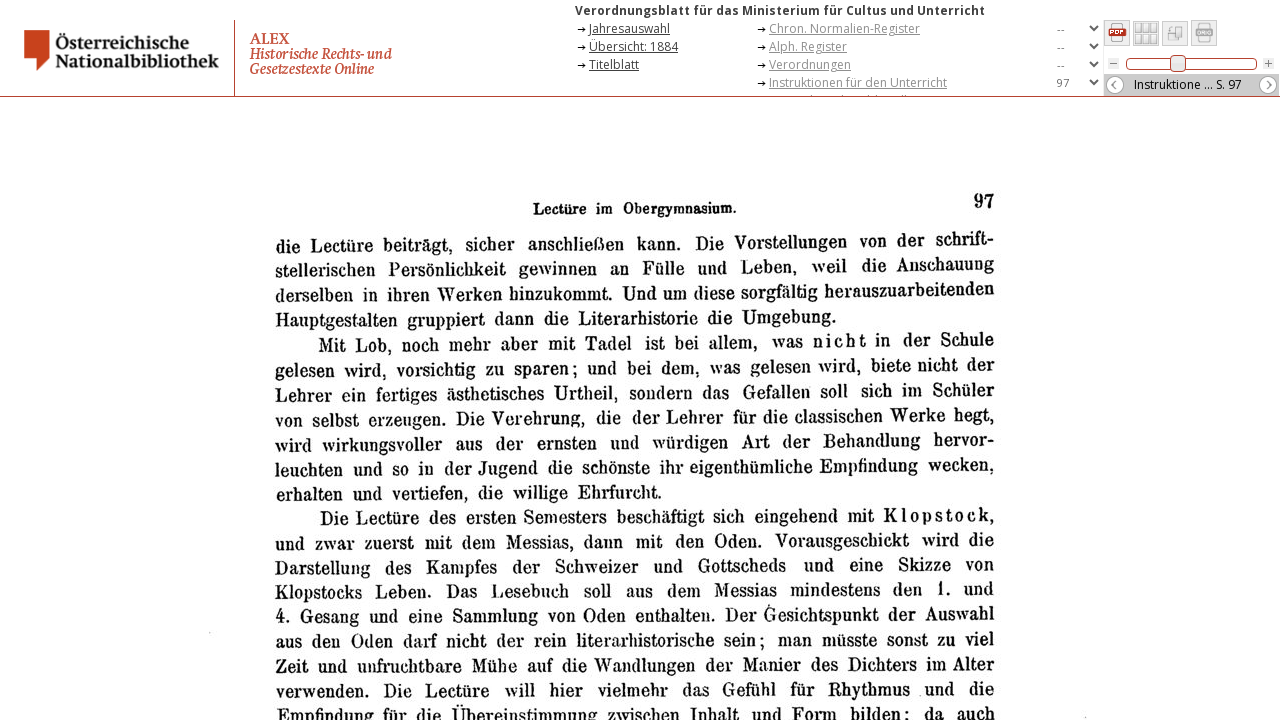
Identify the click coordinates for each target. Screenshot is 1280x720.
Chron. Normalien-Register (844, 28)
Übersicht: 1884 (633, 46)
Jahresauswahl (629, 28)
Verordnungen (810, 64)
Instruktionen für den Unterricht (858, 82)
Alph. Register (808, 46)
